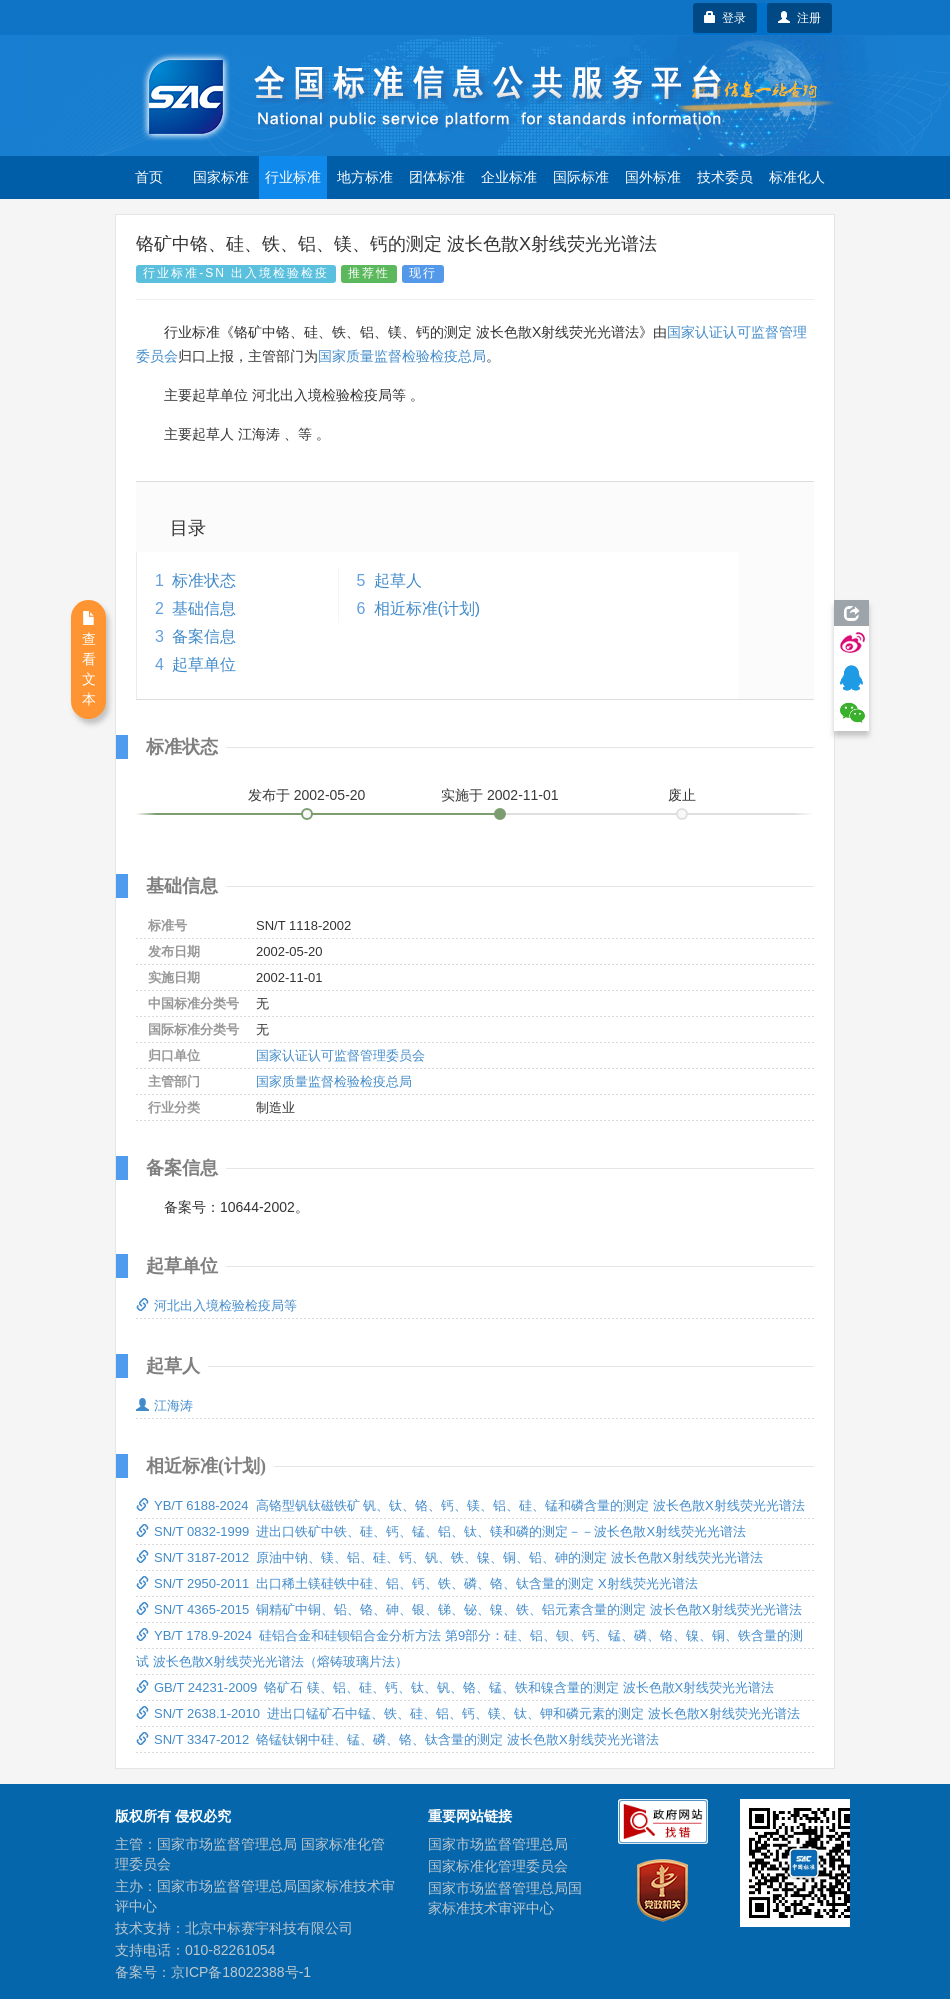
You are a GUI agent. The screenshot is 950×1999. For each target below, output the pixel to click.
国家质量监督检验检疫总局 (402, 356)
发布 (307, 795)
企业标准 (509, 177)
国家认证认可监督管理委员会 (340, 1055)
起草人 (398, 580)
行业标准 (293, 177)
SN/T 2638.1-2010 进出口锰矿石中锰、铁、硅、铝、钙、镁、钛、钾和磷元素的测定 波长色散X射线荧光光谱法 (468, 1713)
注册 (799, 18)
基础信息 (204, 608)
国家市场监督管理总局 (498, 1844)
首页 (149, 177)
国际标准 (581, 177)
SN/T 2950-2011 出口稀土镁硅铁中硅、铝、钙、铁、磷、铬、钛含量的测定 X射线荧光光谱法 (417, 1583)
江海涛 (164, 1405)
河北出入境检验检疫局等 (216, 1305)
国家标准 (221, 177)
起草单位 (204, 664)
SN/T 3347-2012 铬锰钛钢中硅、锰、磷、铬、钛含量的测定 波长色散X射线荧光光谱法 (397, 1739)
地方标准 (365, 177)
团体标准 (437, 177)
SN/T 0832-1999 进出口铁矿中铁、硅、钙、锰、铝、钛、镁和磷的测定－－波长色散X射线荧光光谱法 (441, 1531)
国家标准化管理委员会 (498, 1866)
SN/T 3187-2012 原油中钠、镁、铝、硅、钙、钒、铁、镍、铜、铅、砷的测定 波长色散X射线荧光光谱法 (449, 1557)
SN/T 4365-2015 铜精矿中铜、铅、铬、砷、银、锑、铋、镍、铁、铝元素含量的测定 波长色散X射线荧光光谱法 (469, 1609)
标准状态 (204, 580)
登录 (725, 18)
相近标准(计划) (427, 608)
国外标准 (653, 177)
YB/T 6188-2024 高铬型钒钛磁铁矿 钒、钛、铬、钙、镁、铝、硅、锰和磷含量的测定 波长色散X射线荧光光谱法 (470, 1505)
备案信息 (204, 636)
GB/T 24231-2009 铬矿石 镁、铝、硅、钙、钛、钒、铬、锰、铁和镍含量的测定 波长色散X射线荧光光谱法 (455, 1687)
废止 (682, 795)
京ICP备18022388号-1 (241, 1972)
